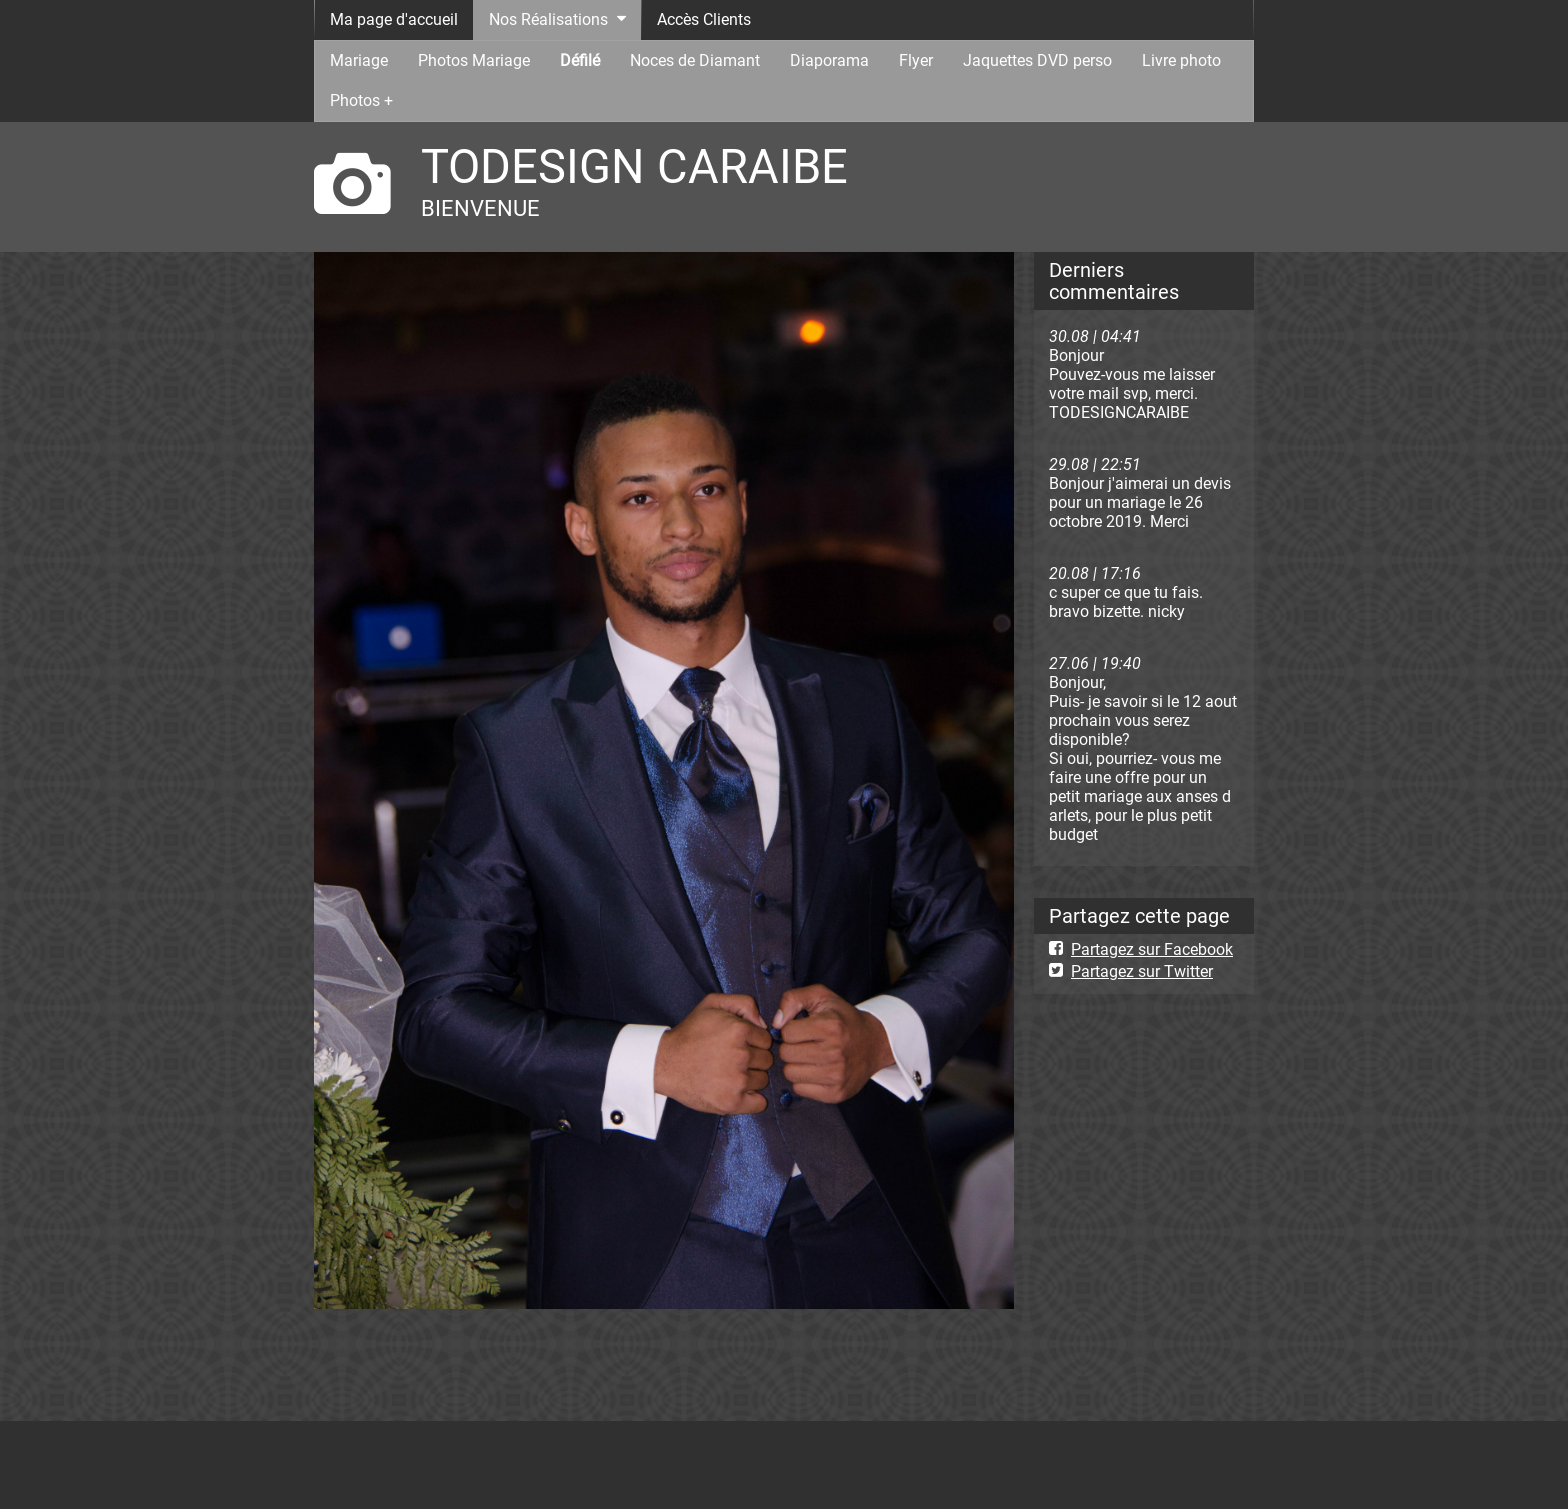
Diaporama (829, 60)
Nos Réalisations (548, 19)
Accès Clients (704, 19)
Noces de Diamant (695, 60)
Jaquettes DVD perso (1037, 60)
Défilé (580, 60)
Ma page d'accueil (394, 19)
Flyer (916, 60)
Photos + (361, 100)
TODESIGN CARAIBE (634, 166)
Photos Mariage (474, 60)
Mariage (359, 60)
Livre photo (1181, 60)
